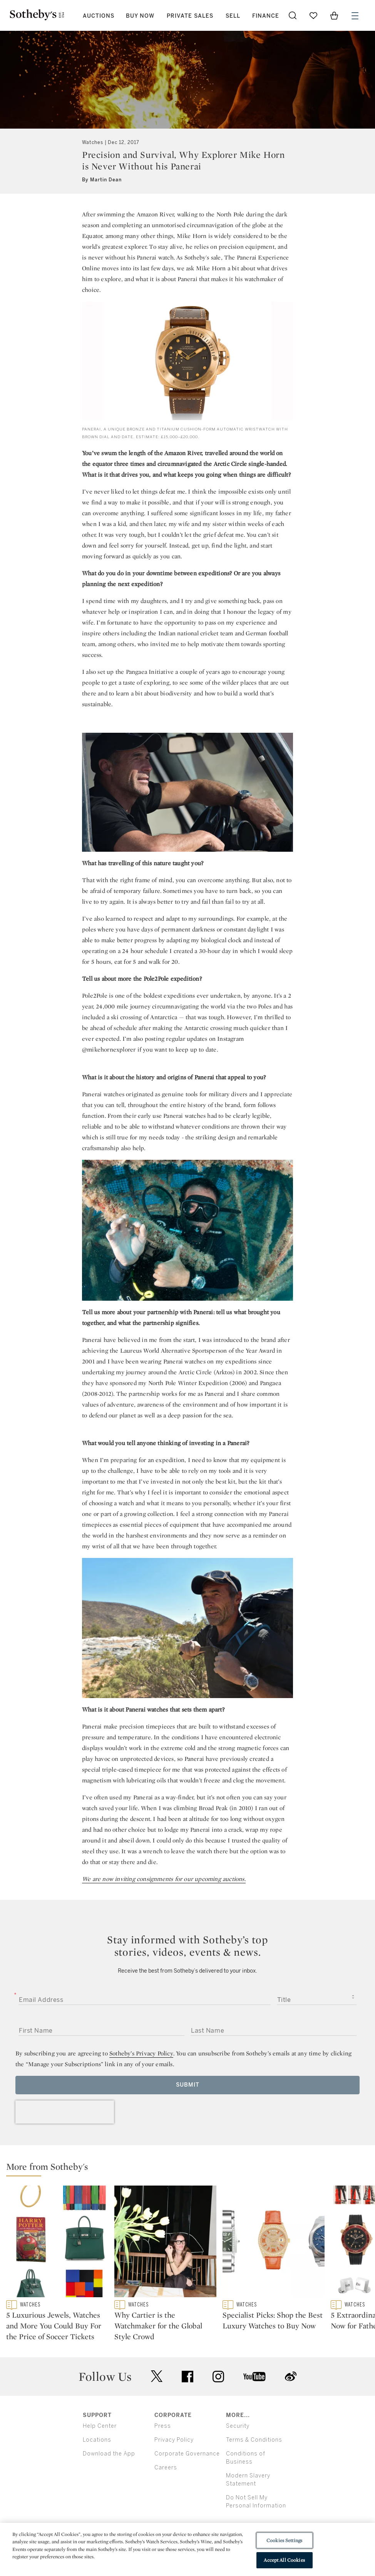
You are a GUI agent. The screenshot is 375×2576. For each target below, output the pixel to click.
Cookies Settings (284, 2540)
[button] (190, 2168)
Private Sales (190, 16)
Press (162, 2458)
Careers (165, 2500)
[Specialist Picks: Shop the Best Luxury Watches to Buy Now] (274, 2243)
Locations (97, 2472)
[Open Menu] (355, 15)
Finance (265, 16)
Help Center (100, 2458)
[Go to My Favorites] (313, 15)
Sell (233, 16)
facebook (187, 2409)
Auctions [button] (98, 16)
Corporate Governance (187, 2486)
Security (237, 2458)
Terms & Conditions (254, 2472)
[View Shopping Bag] (334, 15)
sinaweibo (290, 2409)
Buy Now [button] (140, 16)
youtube (254, 2409)
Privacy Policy (174, 2472)
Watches (92, 142)
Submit (187, 2085)
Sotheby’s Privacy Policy (141, 2053)
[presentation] (64, 2112)
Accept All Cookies (284, 2560)
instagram (218, 2409)
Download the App (109, 2486)
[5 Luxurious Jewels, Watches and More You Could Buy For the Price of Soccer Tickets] (57, 2243)
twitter (156, 2409)
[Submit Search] (292, 15)
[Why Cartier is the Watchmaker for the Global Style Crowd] (165, 2243)
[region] (187, 2549)
